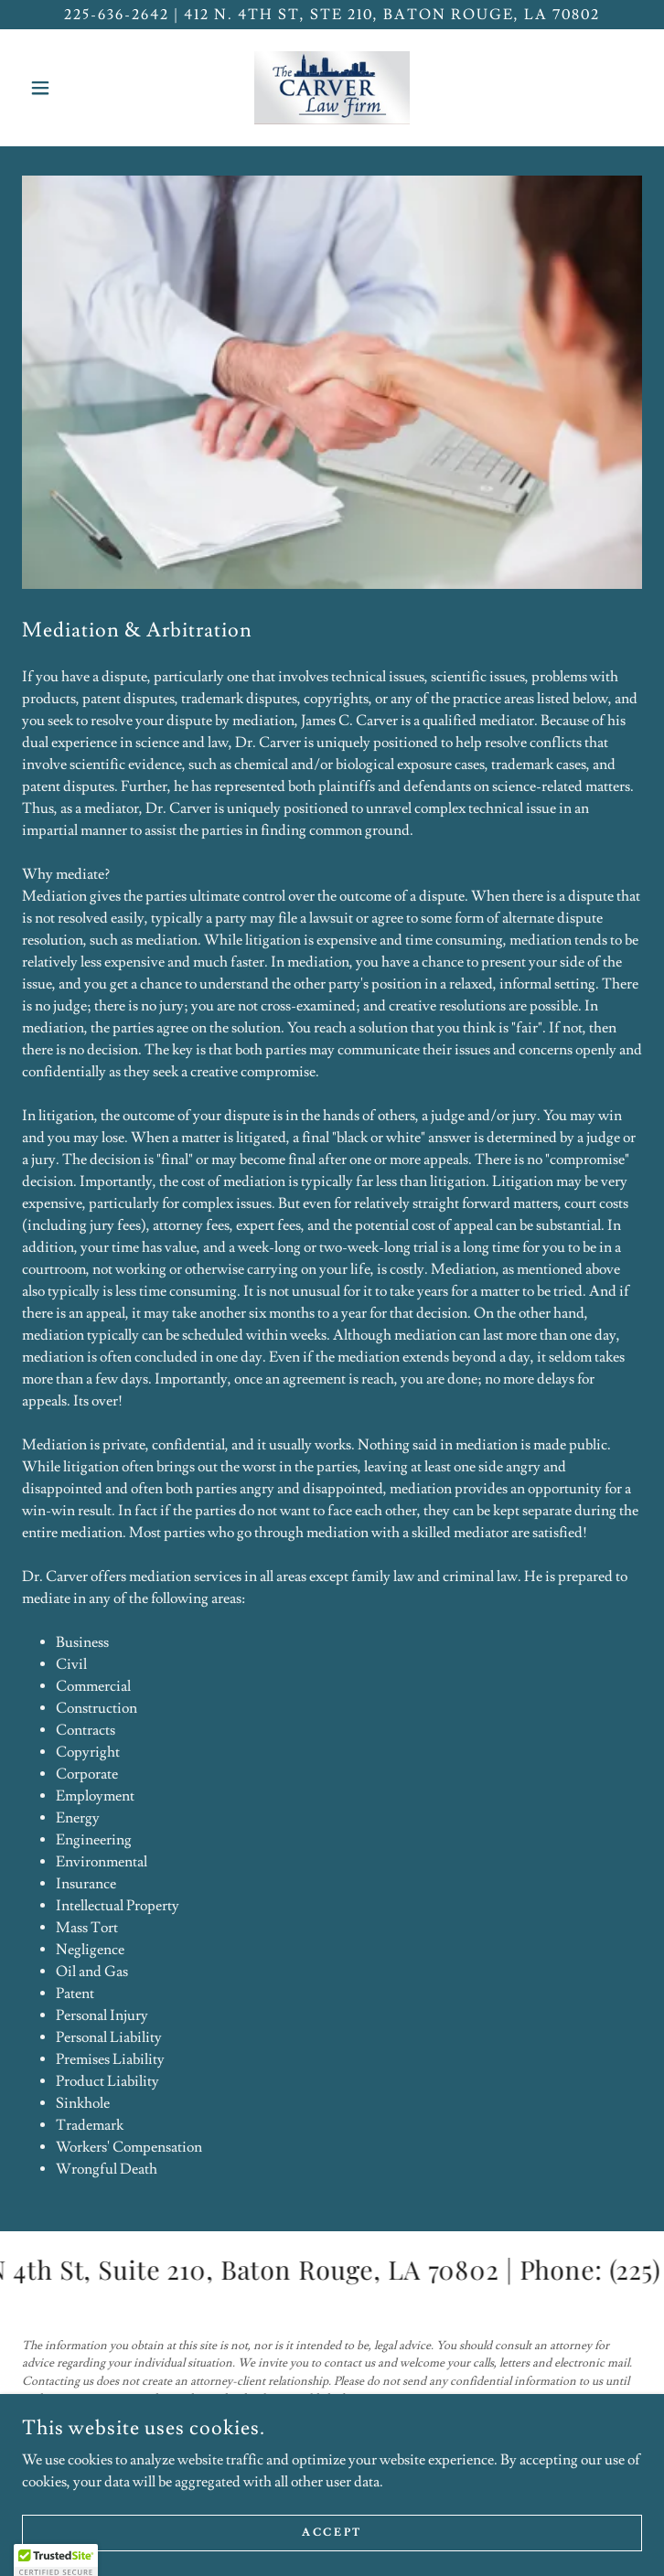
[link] (332, 87)
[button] (68, 87)
